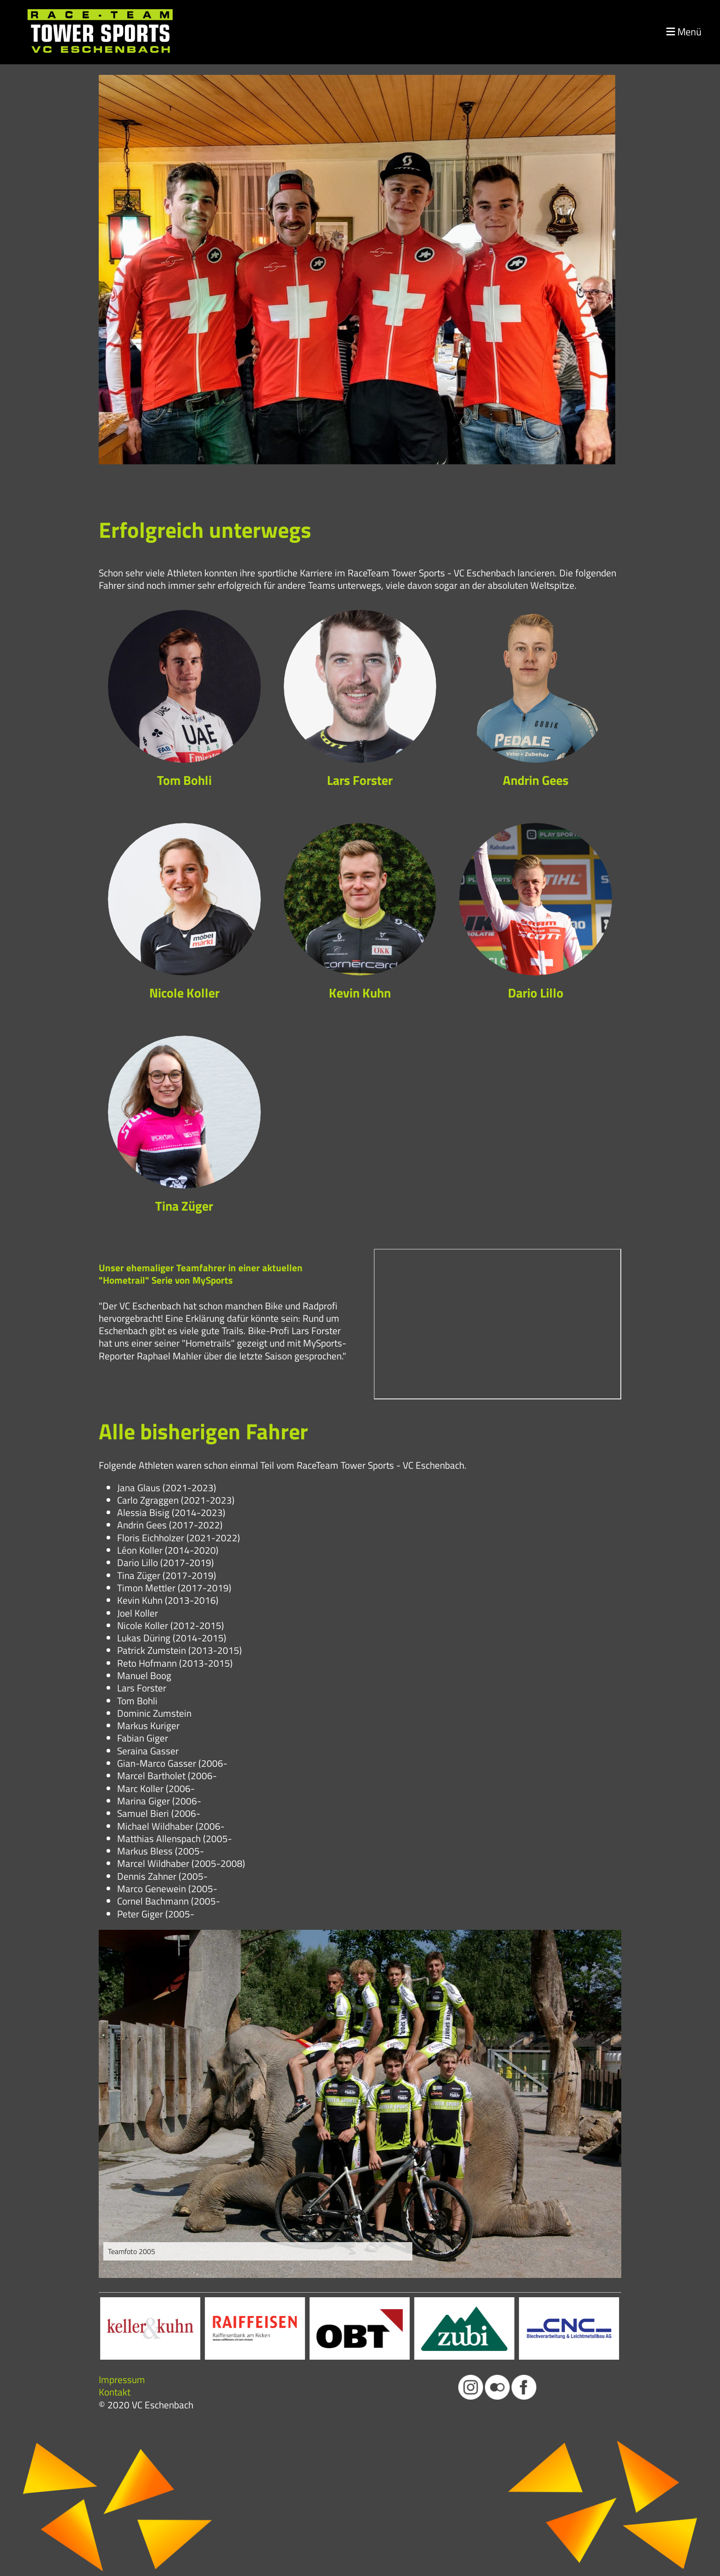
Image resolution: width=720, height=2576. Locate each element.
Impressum (122, 2379)
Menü (684, 32)
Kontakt (114, 2391)
